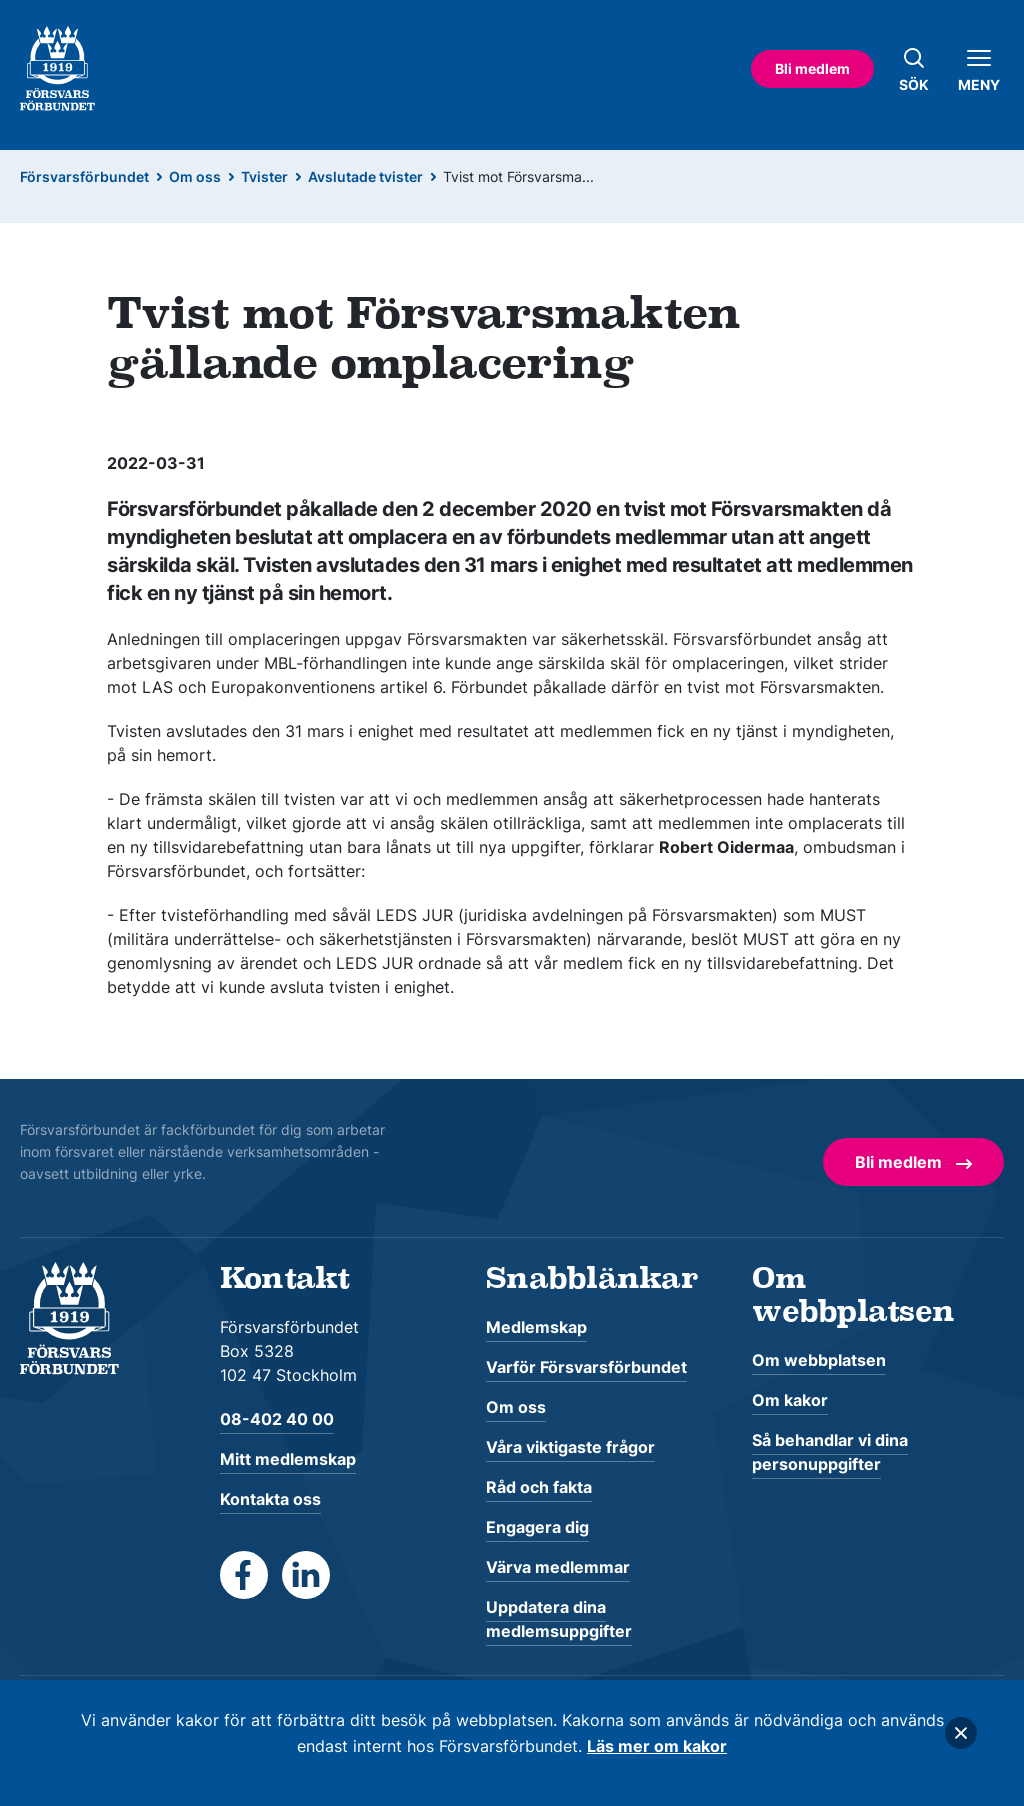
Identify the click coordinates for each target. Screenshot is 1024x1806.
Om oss (195, 176)
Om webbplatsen (819, 1360)
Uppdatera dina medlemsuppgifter (559, 1619)
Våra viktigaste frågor (570, 1447)
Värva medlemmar (558, 1567)
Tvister (264, 176)
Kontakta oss (270, 1499)
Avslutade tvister (365, 176)
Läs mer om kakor (657, 1746)
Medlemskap (536, 1327)
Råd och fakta (539, 1487)
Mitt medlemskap (288, 1459)
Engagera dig (537, 1527)
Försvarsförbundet (84, 176)
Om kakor (790, 1400)
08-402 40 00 (277, 1419)
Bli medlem (812, 68)
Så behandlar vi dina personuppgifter (830, 1452)
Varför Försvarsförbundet (586, 1367)
